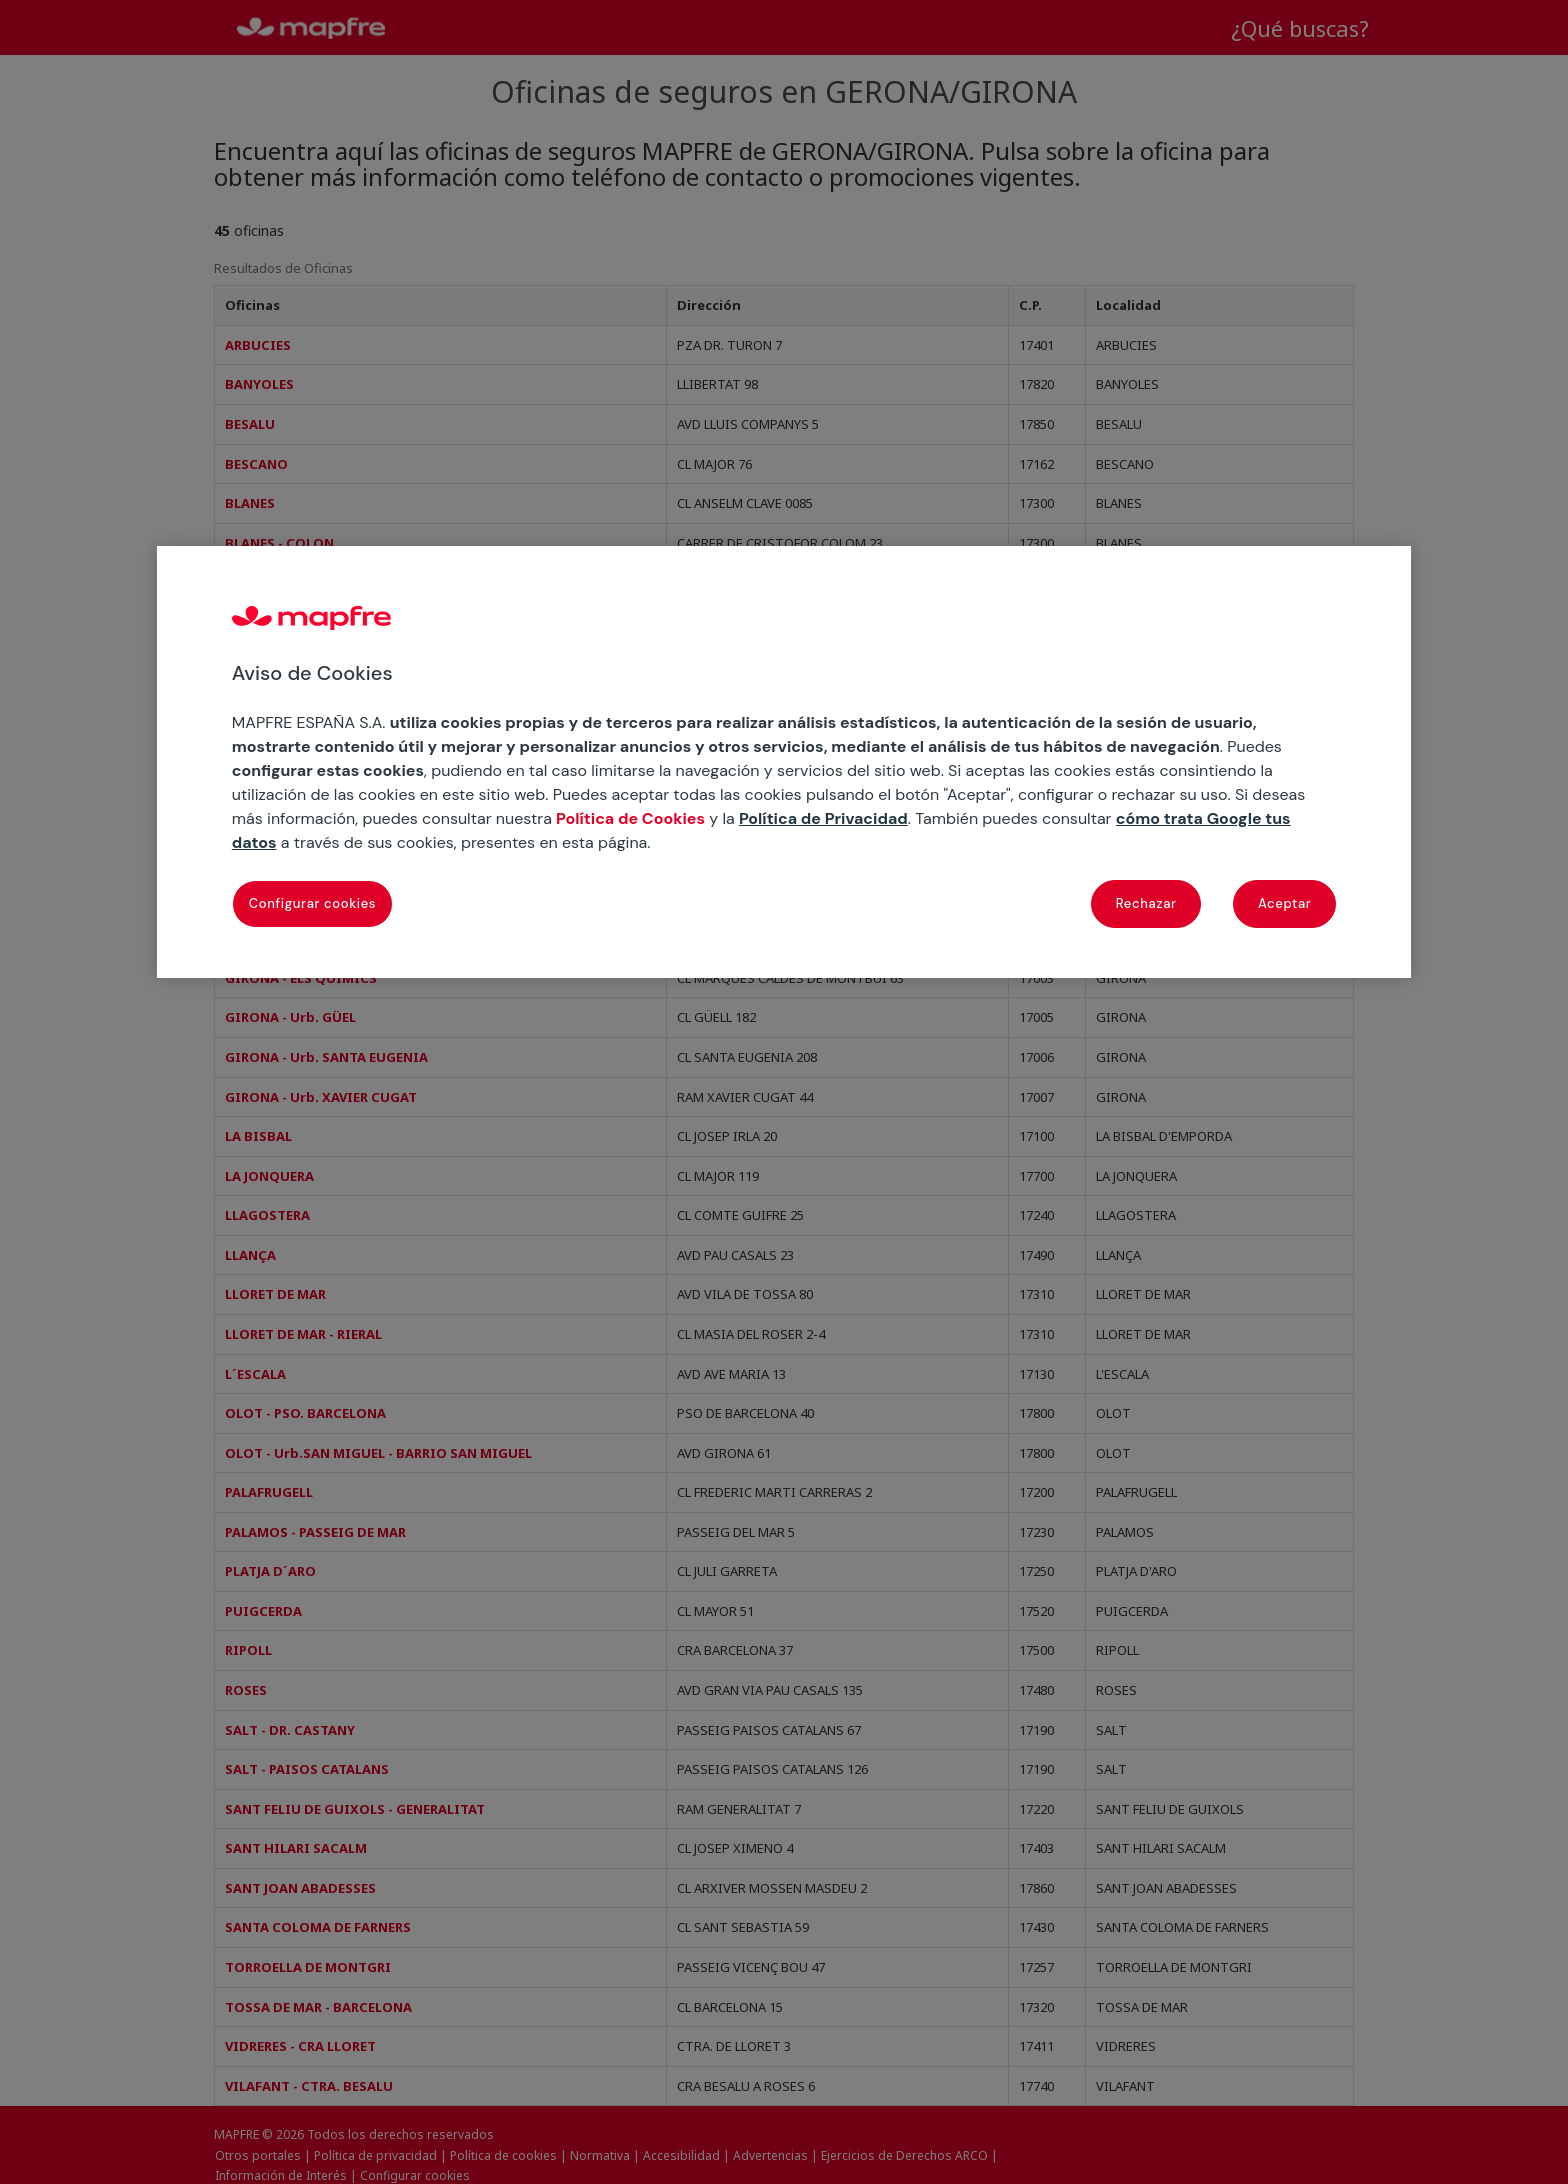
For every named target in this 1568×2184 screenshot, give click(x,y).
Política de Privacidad (823, 818)
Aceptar (1285, 903)
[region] (784, 762)
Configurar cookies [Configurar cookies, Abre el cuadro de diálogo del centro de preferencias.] (312, 903)
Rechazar (1146, 903)
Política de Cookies (630, 818)
